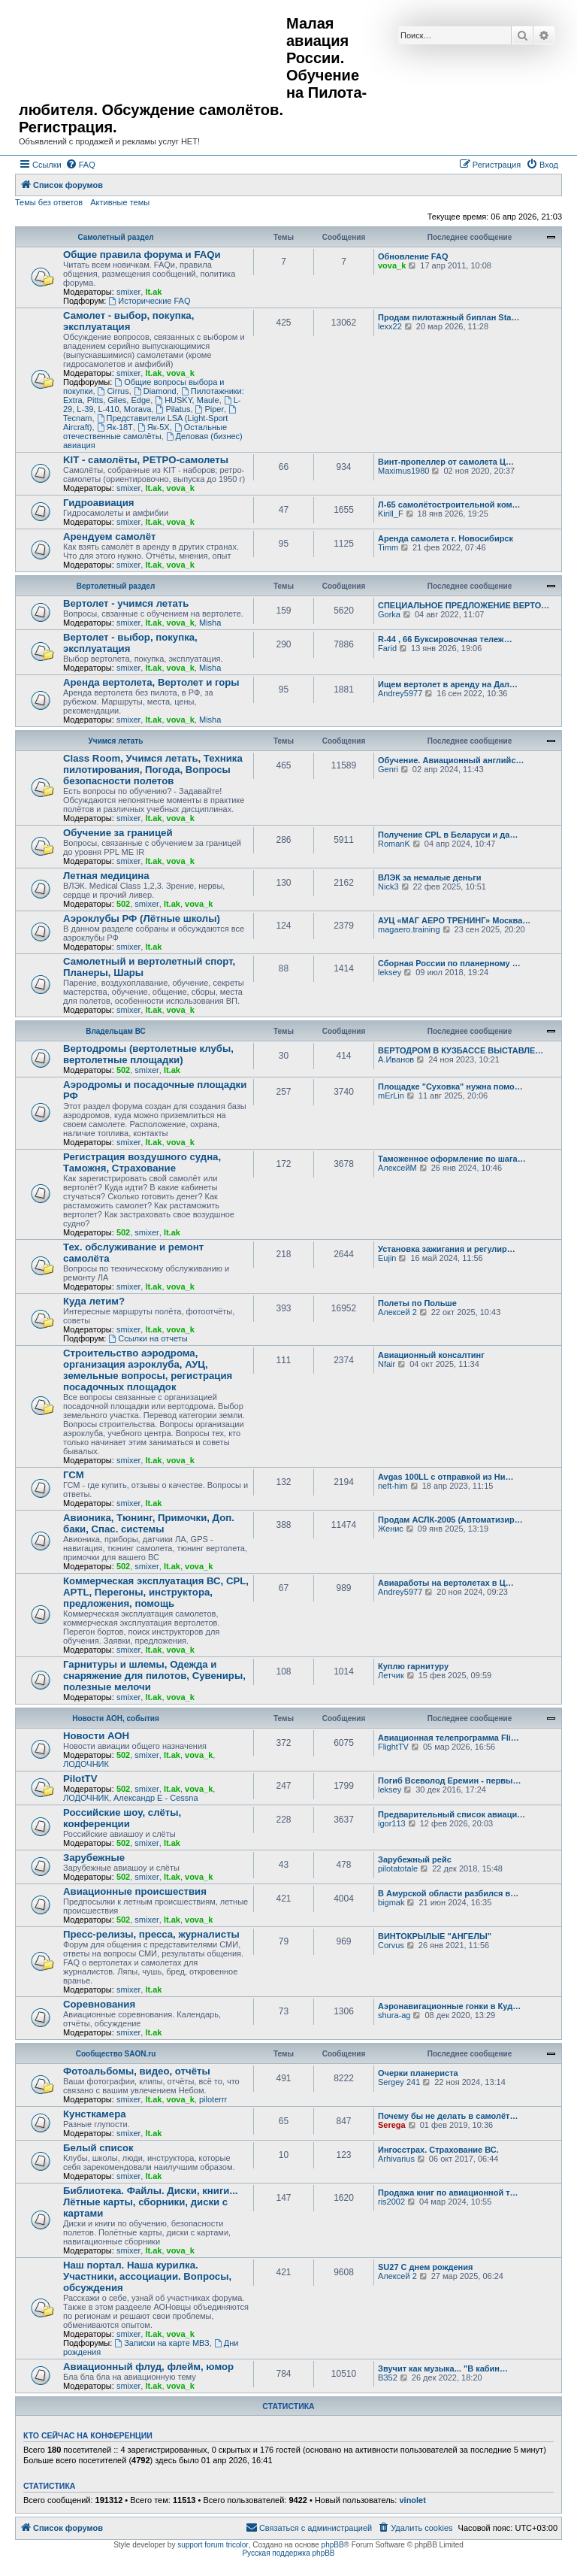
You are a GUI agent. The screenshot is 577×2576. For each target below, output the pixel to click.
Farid (387, 648)
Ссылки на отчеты (147, 1338)
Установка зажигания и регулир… (446, 1248)
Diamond (155, 390)
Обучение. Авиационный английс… (451, 760)
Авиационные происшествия (135, 1891)
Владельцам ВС (116, 1031)
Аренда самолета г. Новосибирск (445, 538)
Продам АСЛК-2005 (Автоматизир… (450, 1519)
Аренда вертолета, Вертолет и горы (151, 682)
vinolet (412, 2500)
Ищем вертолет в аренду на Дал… (448, 684)
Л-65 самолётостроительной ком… (449, 504)
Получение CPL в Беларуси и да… (448, 834)
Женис (390, 1528)
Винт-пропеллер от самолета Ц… (446, 461)
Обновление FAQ (413, 256)
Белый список (98, 2147)
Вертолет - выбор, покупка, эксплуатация (130, 643)
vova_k (392, 265)
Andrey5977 (400, 693)
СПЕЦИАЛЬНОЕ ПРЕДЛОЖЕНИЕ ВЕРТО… (463, 605)
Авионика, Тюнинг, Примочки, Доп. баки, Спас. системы (148, 1523)
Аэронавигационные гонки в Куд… (449, 2006)
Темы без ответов (49, 202)
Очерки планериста (418, 2072)
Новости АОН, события (115, 1718)
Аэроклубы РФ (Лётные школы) (141, 918)
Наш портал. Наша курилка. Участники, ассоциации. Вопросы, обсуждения (147, 2276)
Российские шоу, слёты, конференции (122, 1818)
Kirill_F (390, 513)
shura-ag (394, 2015)
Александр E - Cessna (155, 1797)
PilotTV (80, 1778)
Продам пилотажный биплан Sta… (448, 317)
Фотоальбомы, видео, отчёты (136, 2071)
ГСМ (73, 1474)
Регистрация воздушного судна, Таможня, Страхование (142, 1162)
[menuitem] (80, 165)
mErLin (391, 1095)
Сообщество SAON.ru (116, 2054)
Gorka (389, 614)
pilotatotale (398, 1868)
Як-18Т (115, 427)
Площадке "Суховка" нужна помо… (450, 1086)
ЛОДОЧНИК (86, 1763)
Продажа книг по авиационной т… (448, 2192)
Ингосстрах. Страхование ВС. (438, 2149)
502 (123, 903)
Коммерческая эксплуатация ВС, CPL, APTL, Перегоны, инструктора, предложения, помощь (156, 1592)
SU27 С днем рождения (425, 2266)
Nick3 (388, 886)
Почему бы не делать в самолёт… (448, 2115)
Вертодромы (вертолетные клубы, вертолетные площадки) (148, 1054)
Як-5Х (153, 427)
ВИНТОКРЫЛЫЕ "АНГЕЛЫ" (434, 1936)
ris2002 (391, 2201)
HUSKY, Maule (187, 400)
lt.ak (153, 291)
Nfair (386, 1363)
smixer (128, 291)
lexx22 (390, 326)
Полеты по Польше (417, 1303)
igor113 (392, 1823)
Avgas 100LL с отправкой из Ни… (445, 1476)
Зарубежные (94, 1857)
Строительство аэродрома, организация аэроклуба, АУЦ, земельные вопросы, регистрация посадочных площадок (147, 1370)
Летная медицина (106, 875)
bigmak (391, 1902)
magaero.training (409, 929)
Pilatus (173, 409)
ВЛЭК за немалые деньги (430, 877)
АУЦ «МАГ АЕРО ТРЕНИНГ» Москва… (454, 920)
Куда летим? (94, 1301)
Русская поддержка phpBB (288, 2553)
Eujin (387, 1257)
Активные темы (120, 202)
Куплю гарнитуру (413, 1666)
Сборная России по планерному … (449, 963)
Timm (388, 547)
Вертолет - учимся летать (126, 603)
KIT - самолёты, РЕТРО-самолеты (145, 459)
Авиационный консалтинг (431, 1354)
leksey (389, 972)
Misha (210, 622)
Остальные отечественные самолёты (145, 432)
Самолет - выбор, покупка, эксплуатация (128, 321)
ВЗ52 (387, 2377)
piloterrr (213, 2099)
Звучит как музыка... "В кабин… (443, 2368)
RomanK (394, 843)
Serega (392, 2124)
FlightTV (393, 1746)
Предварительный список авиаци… (451, 1814)
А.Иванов (396, 1059)
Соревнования (99, 2004)
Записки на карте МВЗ (161, 2342)
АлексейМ (397, 1167)
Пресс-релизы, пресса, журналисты (151, 1934)
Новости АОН (96, 1735)
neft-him (393, 1485)
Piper (210, 409)
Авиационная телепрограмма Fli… (448, 1737)
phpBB (333, 2545)
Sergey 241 (399, 2082)
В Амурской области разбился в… (448, 1893)
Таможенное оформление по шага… (452, 1158)
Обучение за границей (118, 832)
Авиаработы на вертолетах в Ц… (446, 1582)
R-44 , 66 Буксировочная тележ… (445, 639)
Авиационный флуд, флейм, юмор (148, 2366)
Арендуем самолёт (109, 536)
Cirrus (113, 390)
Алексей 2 (397, 1312)
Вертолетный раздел (116, 586)
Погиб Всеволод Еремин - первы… (449, 1780)
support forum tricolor (212, 2545)
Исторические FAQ (149, 300)
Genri (388, 769)
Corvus (391, 1945)
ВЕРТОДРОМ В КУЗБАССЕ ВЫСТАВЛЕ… (460, 1050)
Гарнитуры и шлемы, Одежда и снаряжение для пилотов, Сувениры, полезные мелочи (154, 1676)
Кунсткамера (94, 2114)
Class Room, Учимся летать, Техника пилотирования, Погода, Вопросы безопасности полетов (153, 769)
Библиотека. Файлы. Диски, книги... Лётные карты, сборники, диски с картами (150, 2202)
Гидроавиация (98, 502)
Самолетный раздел (115, 237)
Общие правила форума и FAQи (142, 254)
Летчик (391, 1675)
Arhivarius (396, 2158)
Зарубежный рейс (415, 1859)
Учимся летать (116, 741)
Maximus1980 (403, 470)
